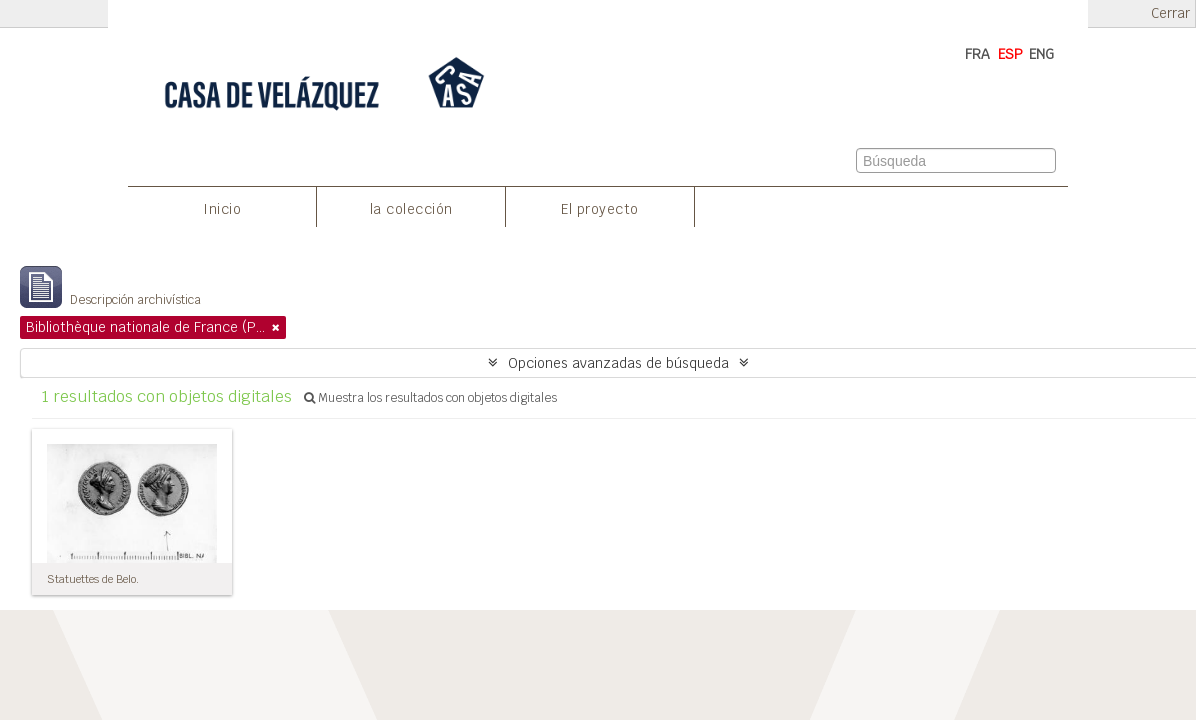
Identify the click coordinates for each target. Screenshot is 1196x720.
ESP (1010, 54)
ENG (1041, 54)
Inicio (222, 209)
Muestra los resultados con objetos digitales (430, 398)
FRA (977, 54)
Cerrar (1170, 13)
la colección (411, 209)
